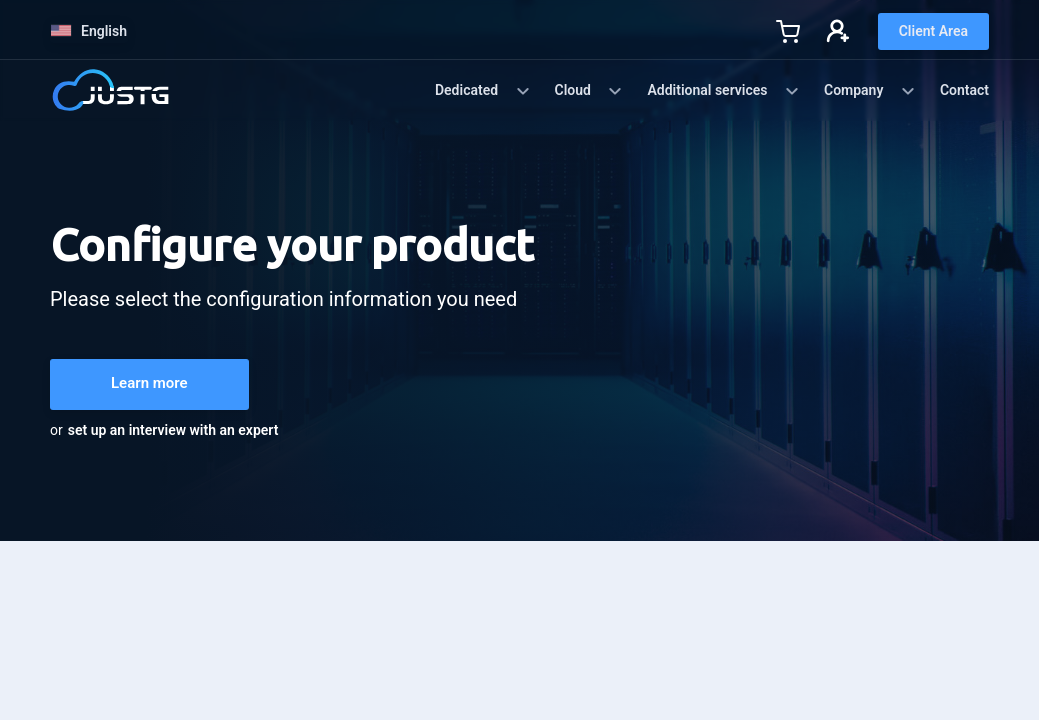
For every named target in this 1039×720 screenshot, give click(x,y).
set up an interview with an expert (173, 430)
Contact (964, 90)
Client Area (933, 31)
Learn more (149, 383)
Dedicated (483, 90)
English (89, 31)
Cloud (589, 90)
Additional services (723, 90)
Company (870, 90)
